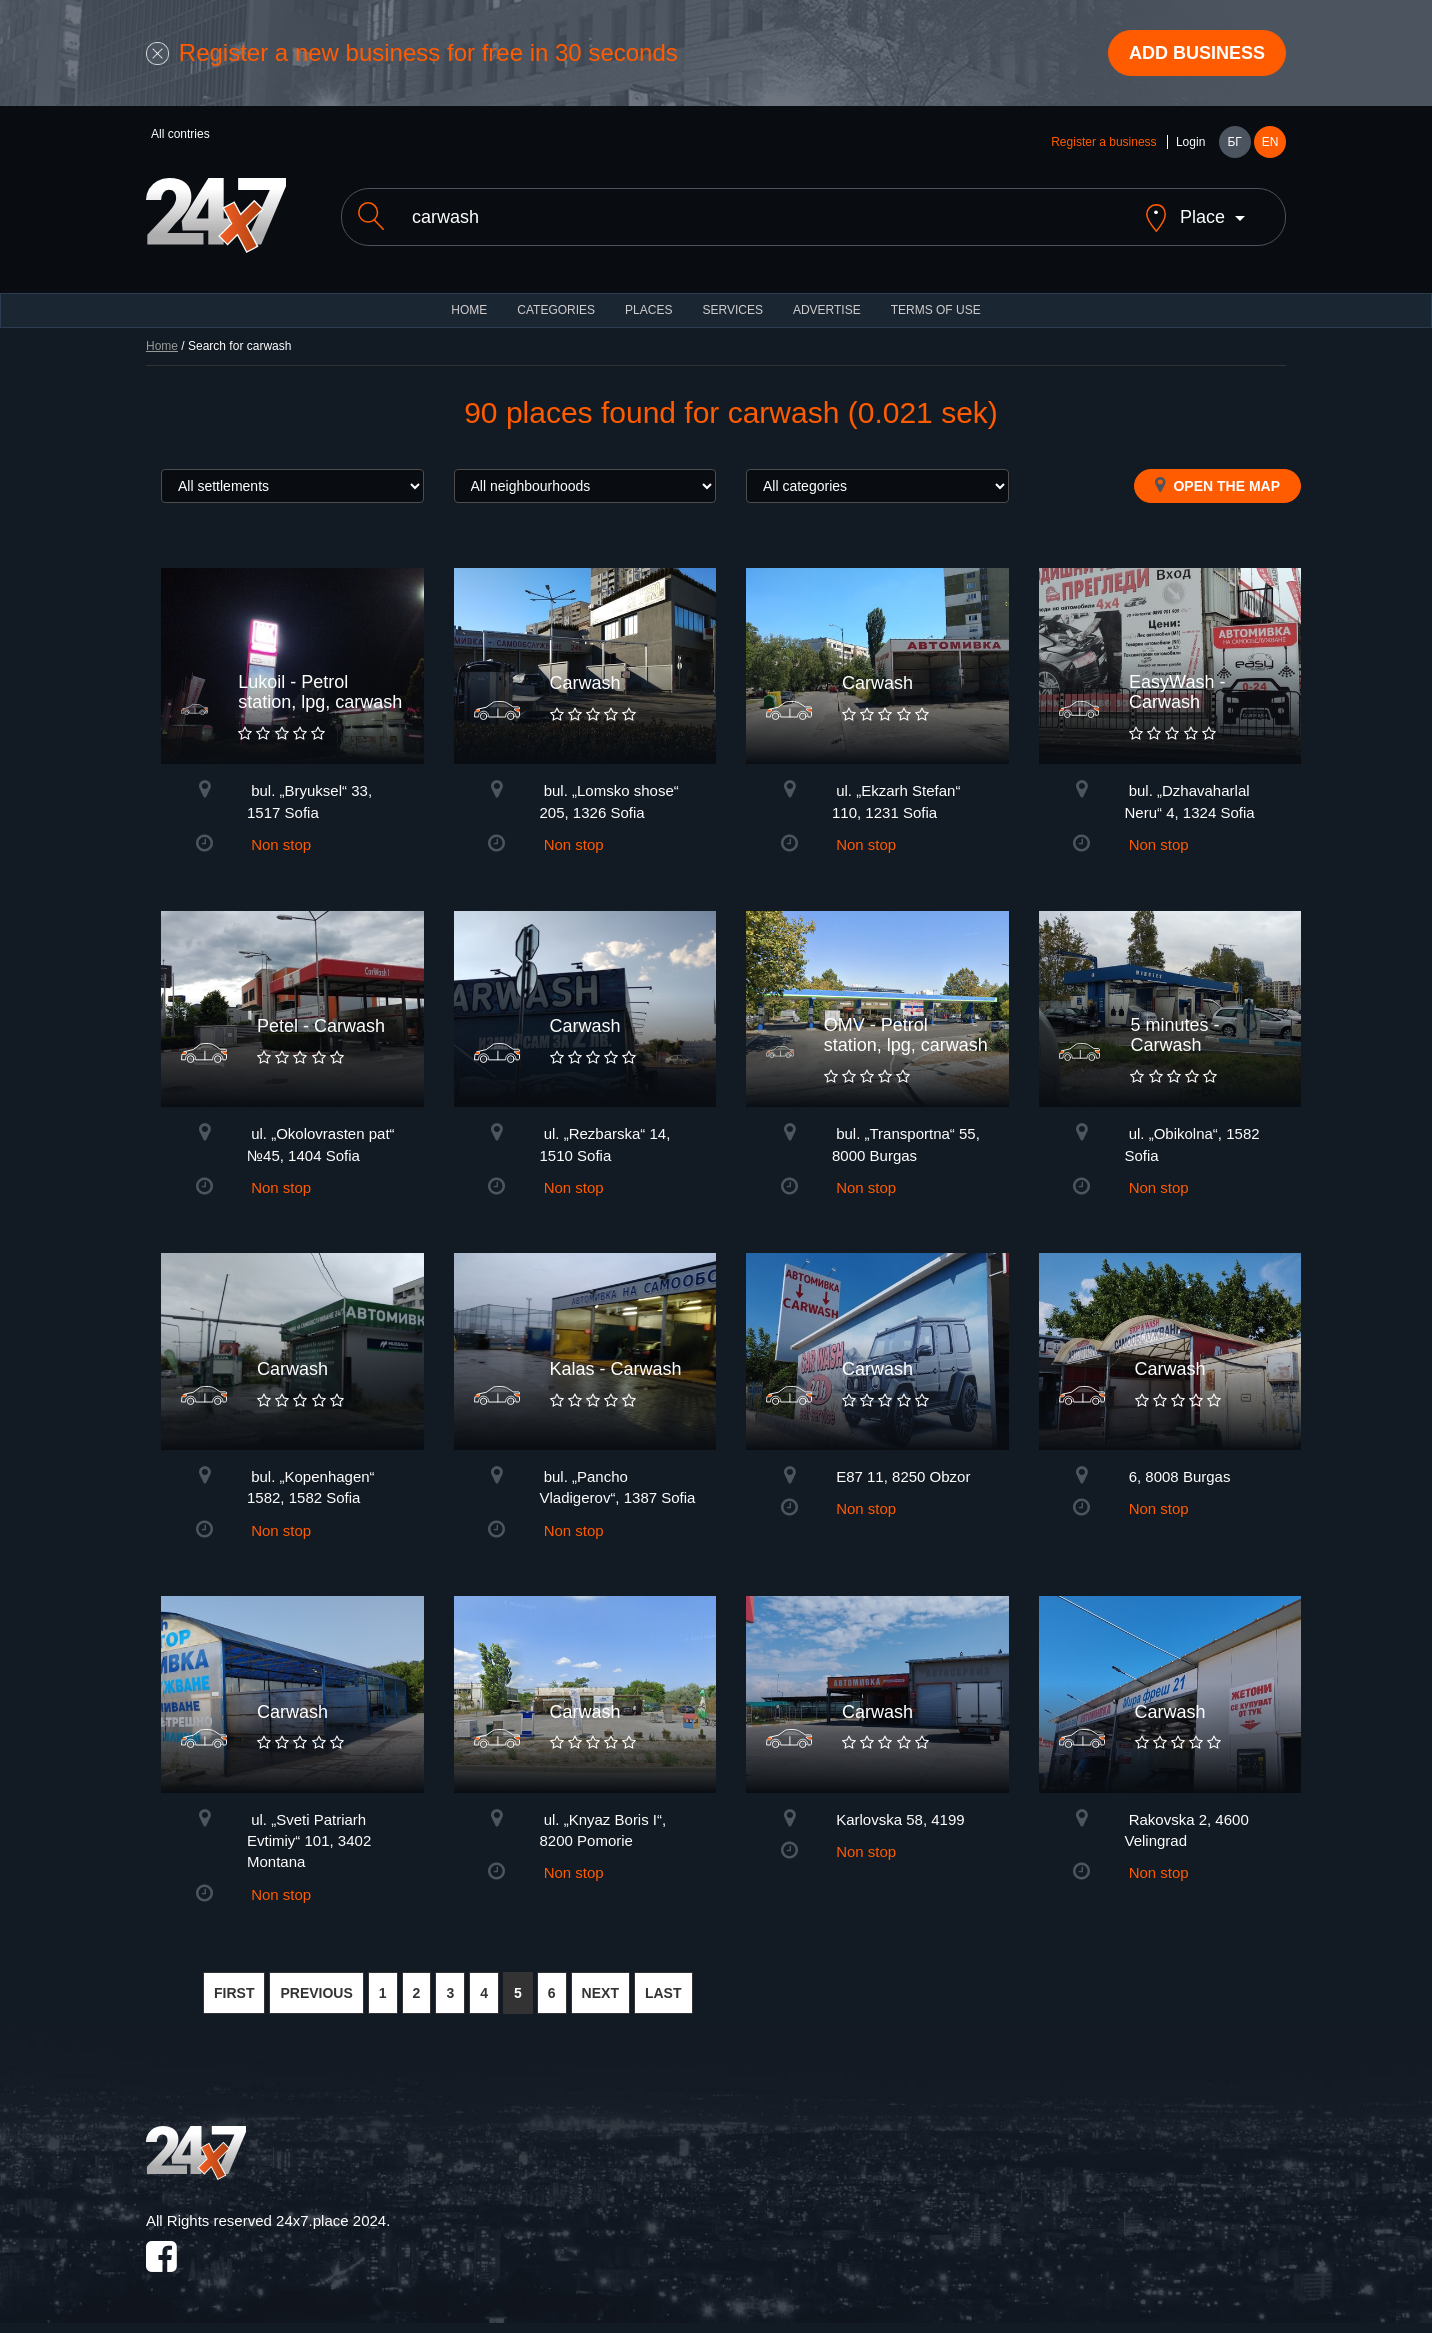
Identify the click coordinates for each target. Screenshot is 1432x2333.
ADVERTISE (827, 310)
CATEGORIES (556, 310)
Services (732, 310)
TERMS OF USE (936, 310)
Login (1190, 142)
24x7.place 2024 (331, 2220)
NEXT (600, 1993)
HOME (469, 310)
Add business (1197, 53)
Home (162, 346)
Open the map (1217, 485)
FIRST (234, 1993)
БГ (1234, 142)
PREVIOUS (316, 1993)
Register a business (1103, 142)
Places (648, 310)
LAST (663, 1993)
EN (1270, 142)
